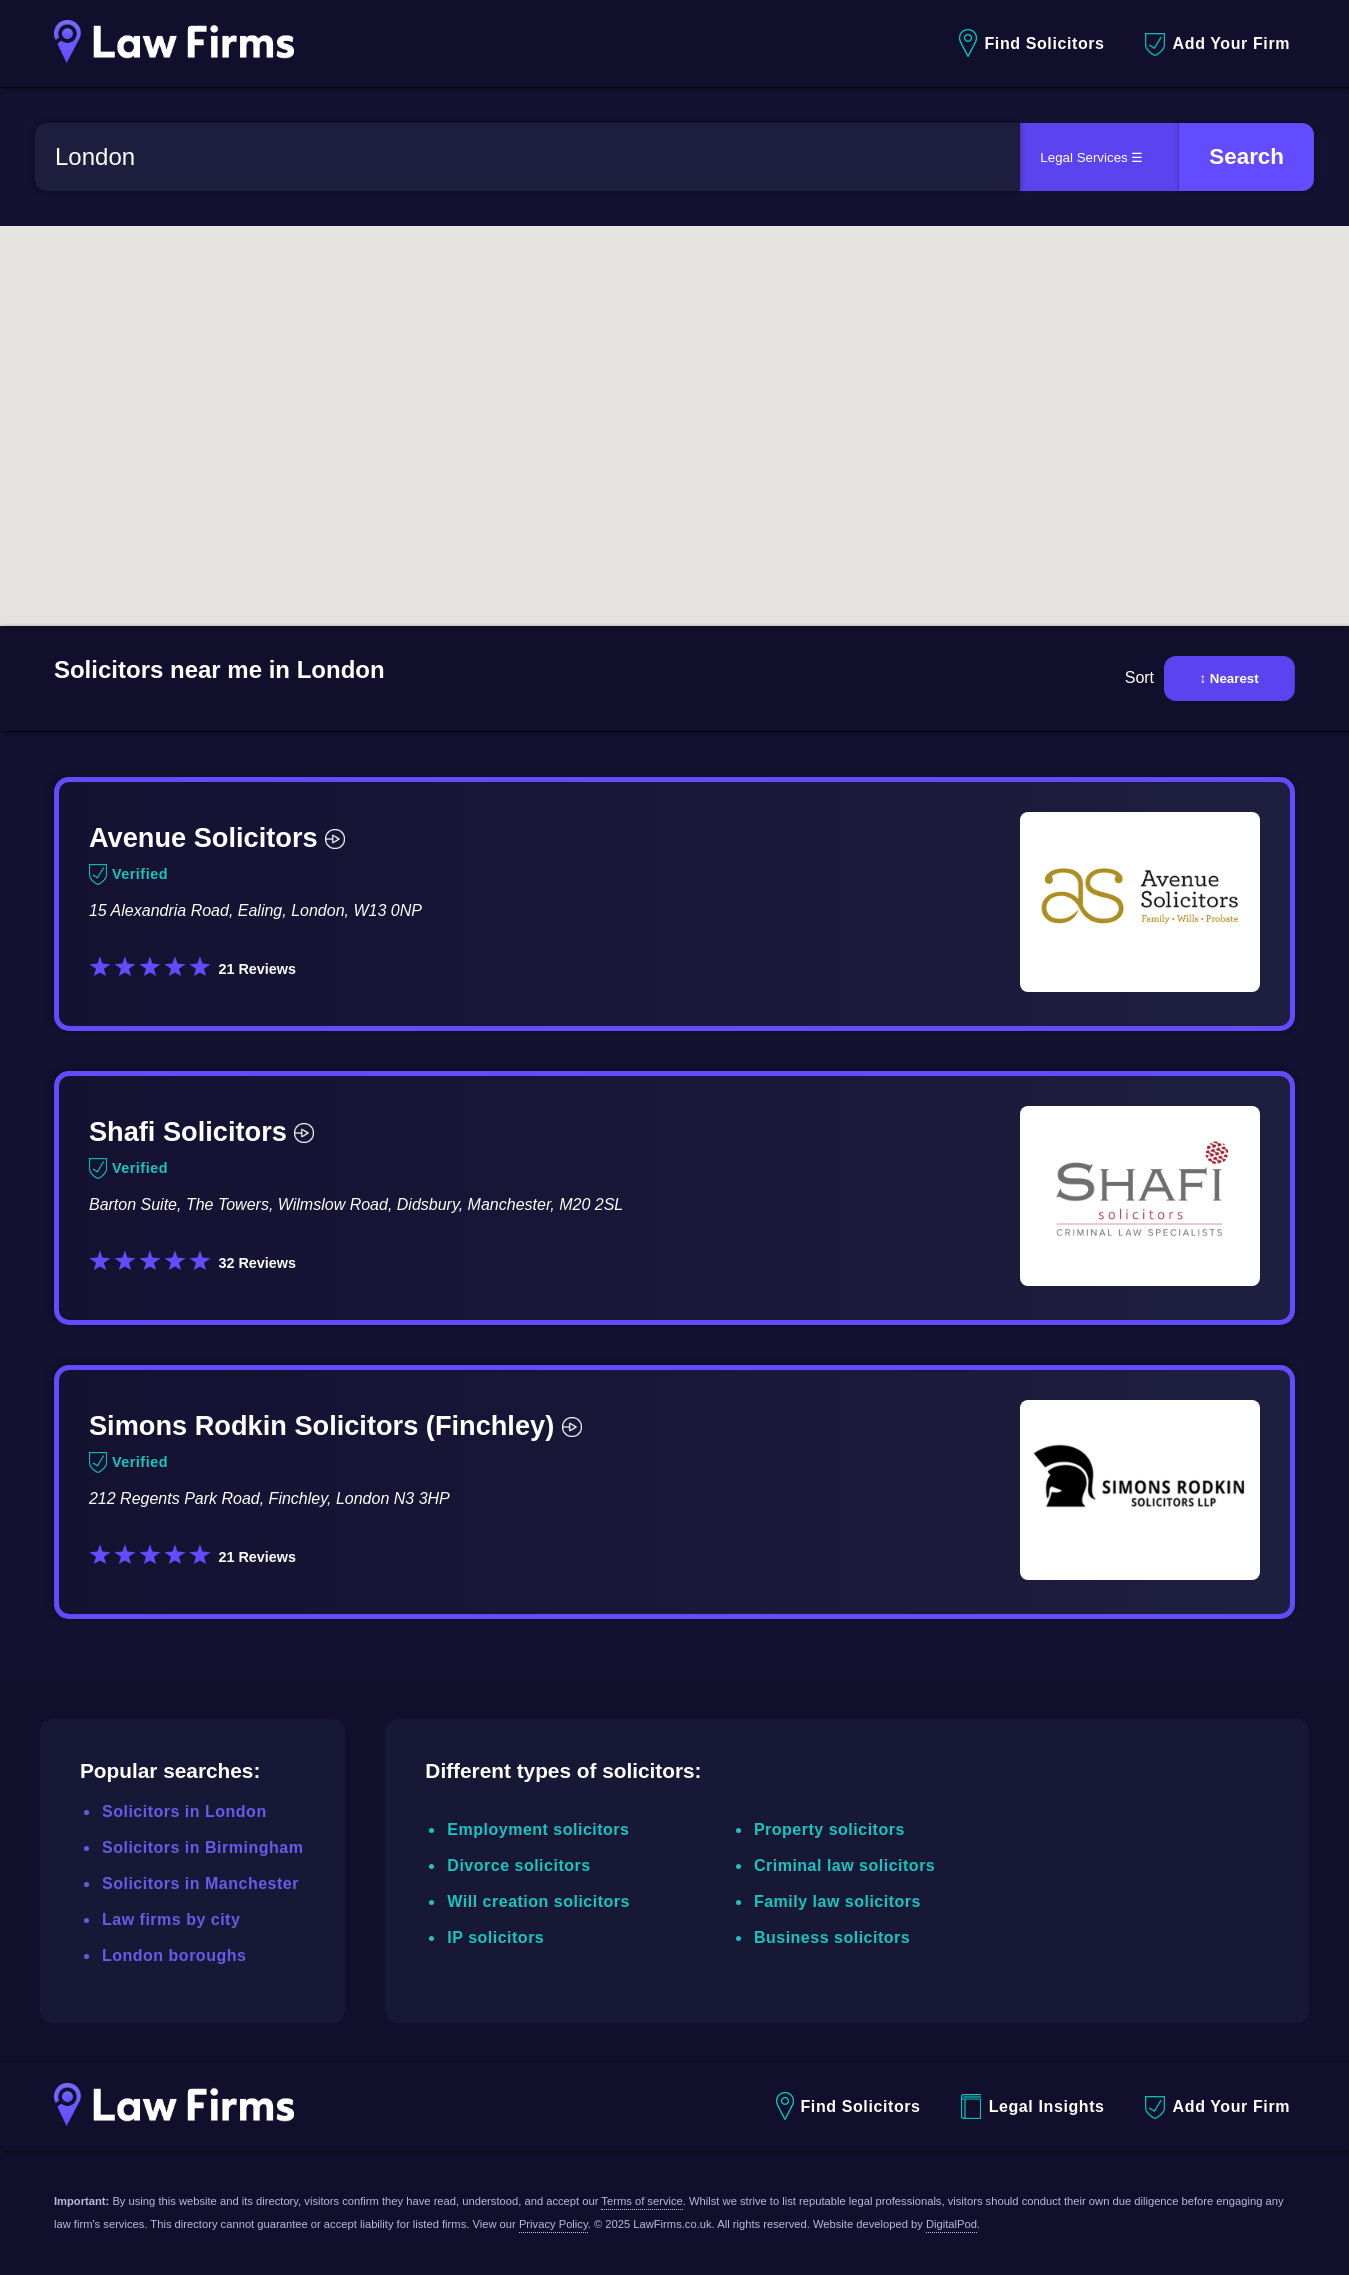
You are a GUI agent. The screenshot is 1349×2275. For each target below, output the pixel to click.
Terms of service (641, 2201)
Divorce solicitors (518, 1865)
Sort (1139, 677)
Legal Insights (1033, 2106)
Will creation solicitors (538, 1901)
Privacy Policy (553, 2224)
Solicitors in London (184, 1811)
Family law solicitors (837, 1901)
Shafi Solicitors (201, 1131)
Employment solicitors (538, 1829)
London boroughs (174, 1955)
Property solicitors (829, 1829)
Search (1246, 156)
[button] (545, 418)
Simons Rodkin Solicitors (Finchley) (335, 1425)
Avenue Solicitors (217, 837)
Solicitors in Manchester (200, 1883)
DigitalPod (951, 2224)
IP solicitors (495, 1937)
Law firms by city (171, 1919)
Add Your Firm (1217, 44)
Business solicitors (832, 1937)
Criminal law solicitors (844, 1865)
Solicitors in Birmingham (202, 1847)
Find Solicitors (1031, 43)
